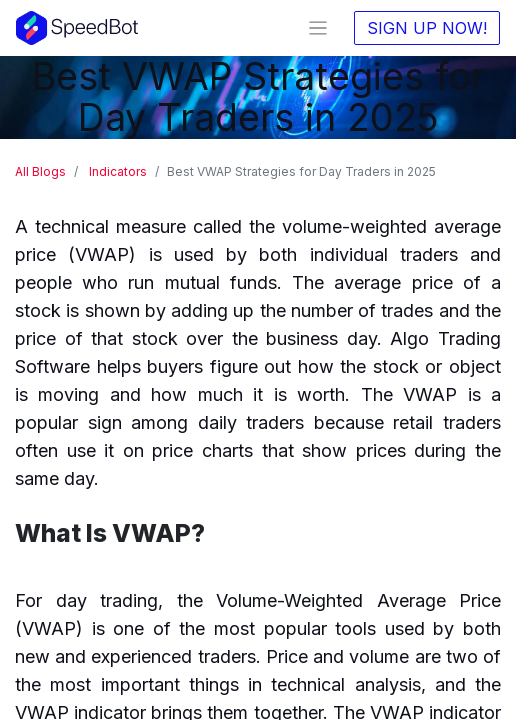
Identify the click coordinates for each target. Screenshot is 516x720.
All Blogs (40, 171)
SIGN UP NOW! (427, 28)
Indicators (118, 171)
